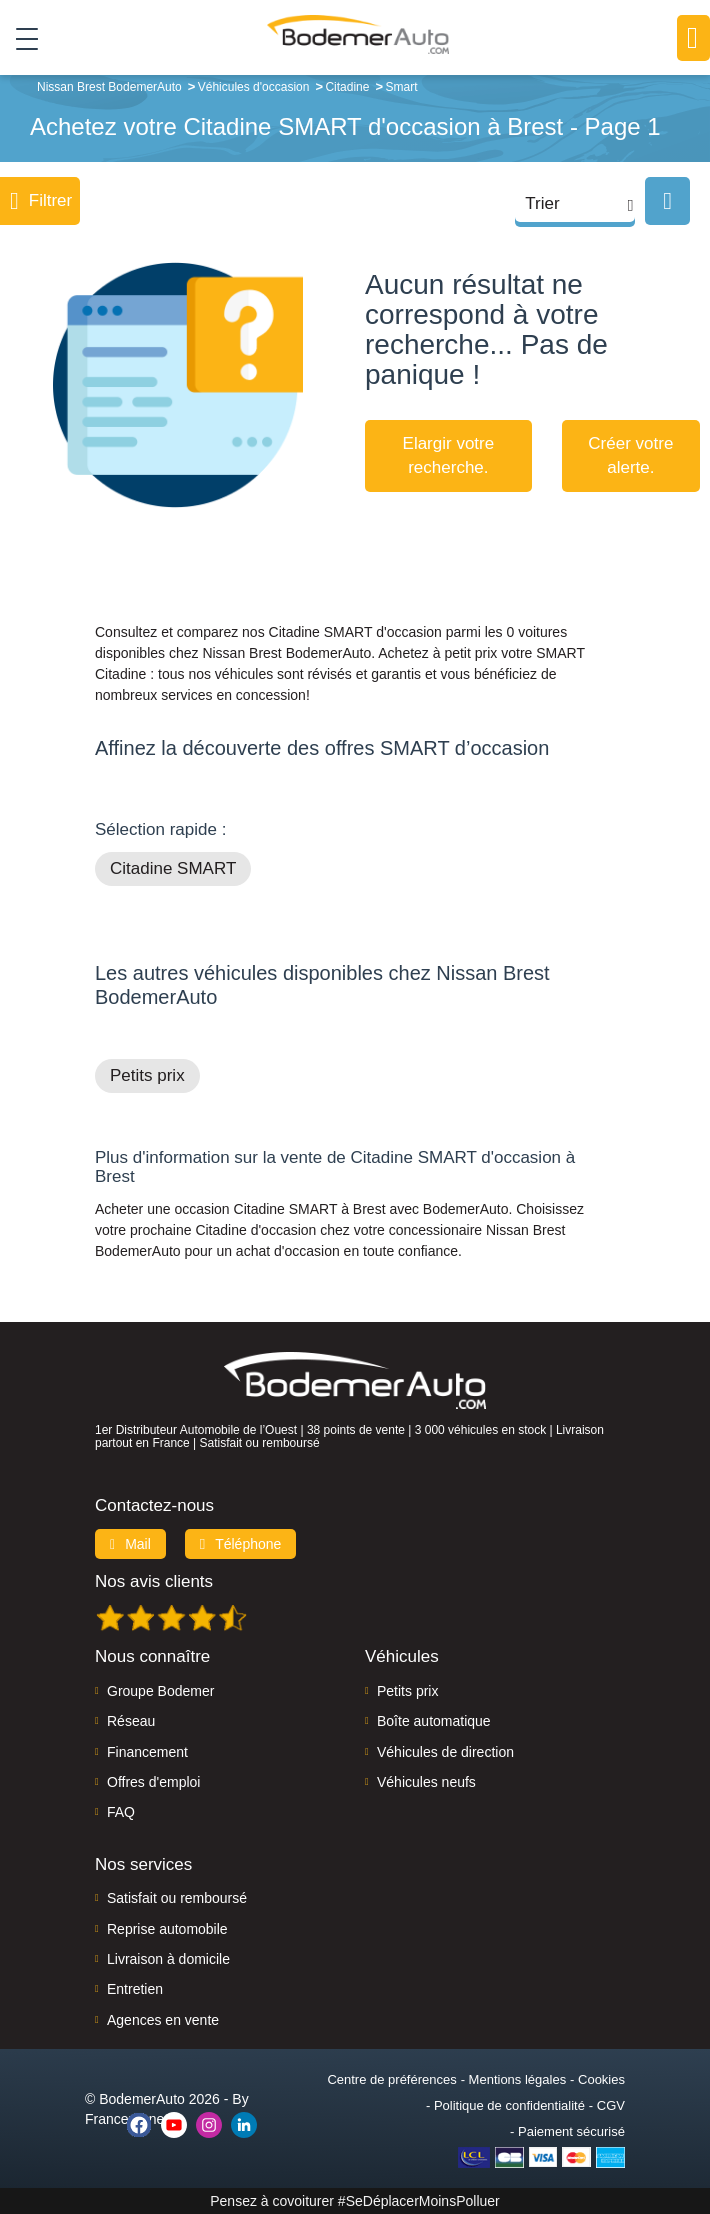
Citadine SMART (173, 868)
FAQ (121, 1812)
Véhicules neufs (426, 1782)
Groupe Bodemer (160, 1691)
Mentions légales (518, 2079)
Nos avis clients (154, 1581)
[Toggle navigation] (19, 39)
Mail (130, 1544)
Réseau (131, 1721)
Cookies (601, 2079)
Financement (147, 1752)
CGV (611, 2105)
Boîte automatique (434, 1721)
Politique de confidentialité (509, 2105)
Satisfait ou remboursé (177, 1898)
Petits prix (147, 1075)
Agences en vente (163, 2020)
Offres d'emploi (153, 1782)
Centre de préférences (391, 2079)
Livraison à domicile (168, 1959)
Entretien (135, 1989)
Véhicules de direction (445, 1752)
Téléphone (241, 1544)
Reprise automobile (167, 1929)
